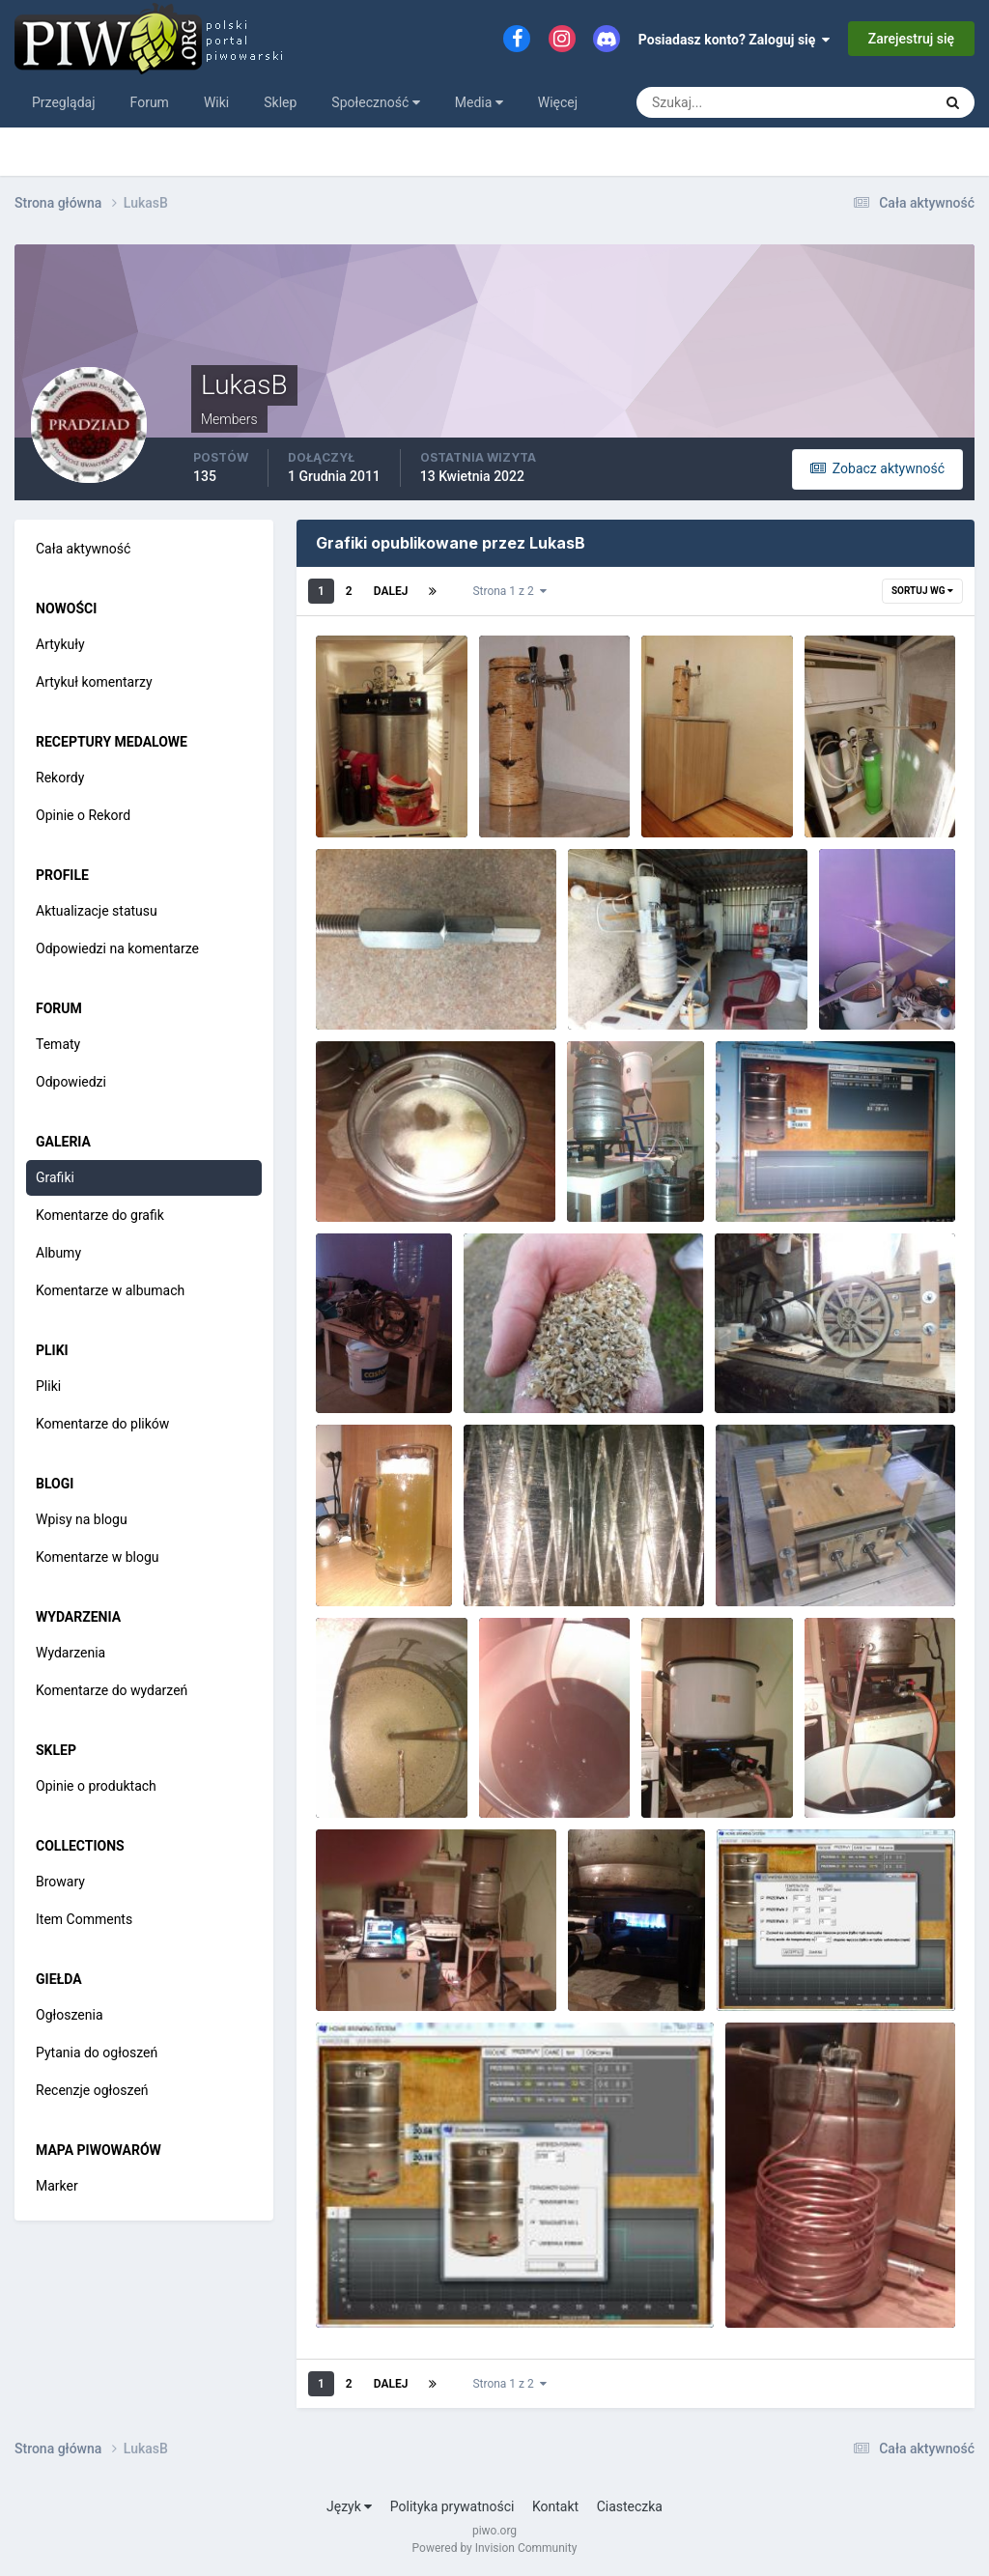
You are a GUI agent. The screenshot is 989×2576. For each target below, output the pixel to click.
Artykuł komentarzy (94, 682)
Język (349, 2506)
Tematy (58, 1044)
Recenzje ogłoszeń (92, 2090)
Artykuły (60, 644)
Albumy (58, 1252)
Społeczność (375, 102)
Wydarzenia (70, 1652)
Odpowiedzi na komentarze (117, 948)
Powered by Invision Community (495, 2548)
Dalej (391, 591)
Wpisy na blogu (81, 1519)
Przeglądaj (64, 102)
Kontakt (555, 2506)
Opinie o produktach (96, 1786)
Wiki (216, 102)
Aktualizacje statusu (96, 911)
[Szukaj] (712, 102)
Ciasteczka (630, 2506)
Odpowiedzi (71, 1082)
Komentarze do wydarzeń (111, 1690)
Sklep (280, 102)
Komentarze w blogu (97, 1557)
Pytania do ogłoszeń (96, 2052)
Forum (149, 102)
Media (479, 102)
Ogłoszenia (69, 2015)
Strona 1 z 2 (509, 591)
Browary (60, 1881)
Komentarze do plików (102, 1423)
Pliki (48, 1386)
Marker (57, 2186)
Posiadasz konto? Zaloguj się (734, 39)
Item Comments (84, 1919)
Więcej (558, 102)
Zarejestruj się (911, 38)
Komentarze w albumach (110, 1290)
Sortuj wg (922, 590)
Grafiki (55, 1177)
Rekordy (60, 777)
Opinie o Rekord (83, 815)
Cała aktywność (83, 548)
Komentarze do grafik (100, 1215)
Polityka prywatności (452, 2506)
